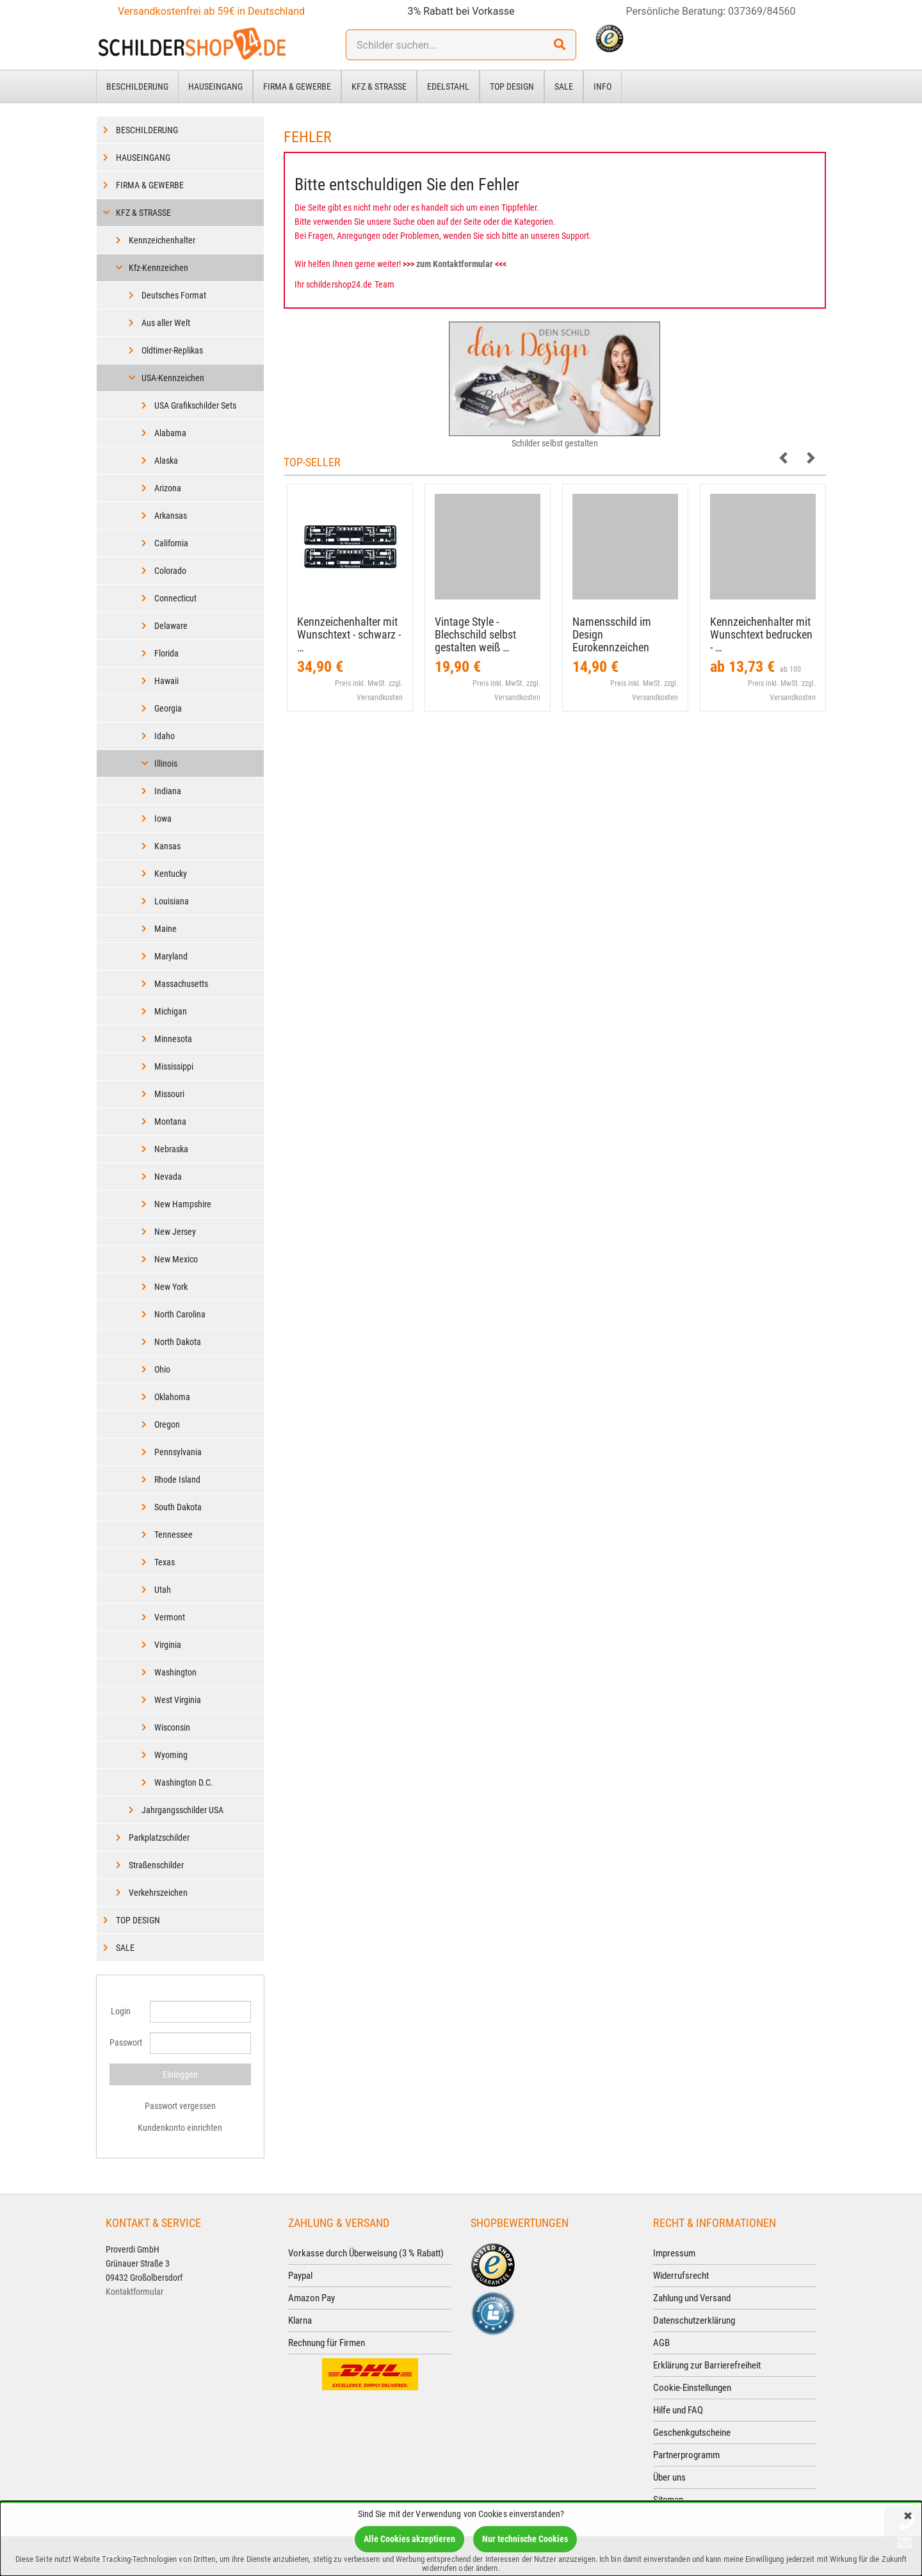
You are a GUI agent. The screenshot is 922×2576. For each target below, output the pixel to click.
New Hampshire (182, 1204)
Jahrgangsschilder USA (182, 1810)
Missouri (169, 1094)
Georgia (168, 708)
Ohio (162, 1369)
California (171, 543)
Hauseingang (215, 86)
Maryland (171, 956)
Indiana (167, 791)
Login (121, 2011)
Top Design (512, 86)
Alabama (170, 433)
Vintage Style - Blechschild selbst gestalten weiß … (475, 634)
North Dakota (177, 1342)
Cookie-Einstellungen (692, 2387)
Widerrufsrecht (681, 2275)
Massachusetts (181, 984)
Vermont (169, 1617)
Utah (162, 1590)
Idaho (164, 736)
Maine (165, 929)
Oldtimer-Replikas (172, 350)
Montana (170, 1121)
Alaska (166, 460)
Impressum (674, 2253)
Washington (175, 1672)
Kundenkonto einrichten (180, 2128)
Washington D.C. (183, 1782)
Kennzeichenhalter (162, 240)
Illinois (165, 763)
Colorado (170, 571)
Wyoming (171, 1755)
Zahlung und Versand (692, 2298)
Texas (164, 1562)
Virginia (167, 1645)
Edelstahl (448, 86)
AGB (661, 2343)
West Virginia (177, 1700)
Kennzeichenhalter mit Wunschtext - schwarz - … (349, 634)
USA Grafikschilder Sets (195, 405)
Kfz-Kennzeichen (158, 268)
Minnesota (173, 1039)
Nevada (168, 1176)
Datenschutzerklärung (694, 2320)
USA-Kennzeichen (173, 378)
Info (602, 86)
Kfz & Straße (379, 86)
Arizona (167, 488)
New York (171, 1287)
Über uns (669, 2477)
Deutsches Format (174, 295)
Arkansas (170, 515)
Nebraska (171, 1149)
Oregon (167, 1424)
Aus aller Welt (166, 323)
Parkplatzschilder (159, 1837)
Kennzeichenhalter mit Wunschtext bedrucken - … (761, 634)
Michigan (170, 1011)
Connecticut (175, 598)
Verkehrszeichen (158, 1892)
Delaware (171, 626)
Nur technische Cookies (525, 2539)
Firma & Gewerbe (297, 86)
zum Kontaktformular (454, 264)
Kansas (167, 846)
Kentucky (170, 873)
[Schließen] (908, 2517)
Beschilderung (137, 86)
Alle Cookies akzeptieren (409, 2539)
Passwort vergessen (180, 2106)
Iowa (163, 818)
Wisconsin (172, 1727)
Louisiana (171, 901)
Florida (166, 653)
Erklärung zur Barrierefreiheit (707, 2365)
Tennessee (173, 1534)
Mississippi (173, 1066)
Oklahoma (172, 1397)
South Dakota (178, 1507)
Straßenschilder (156, 1865)
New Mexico (176, 1259)
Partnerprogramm (686, 2455)
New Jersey (175, 1232)
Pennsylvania (178, 1452)
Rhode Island (177, 1479)
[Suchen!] (560, 45)
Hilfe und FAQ (678, 2410)
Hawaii (166, 681)
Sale (563, 86)
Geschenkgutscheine (692, 2432)
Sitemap (668, 2500)
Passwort (124, 2042)
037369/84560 (762, 11)
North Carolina (180, 1314)
